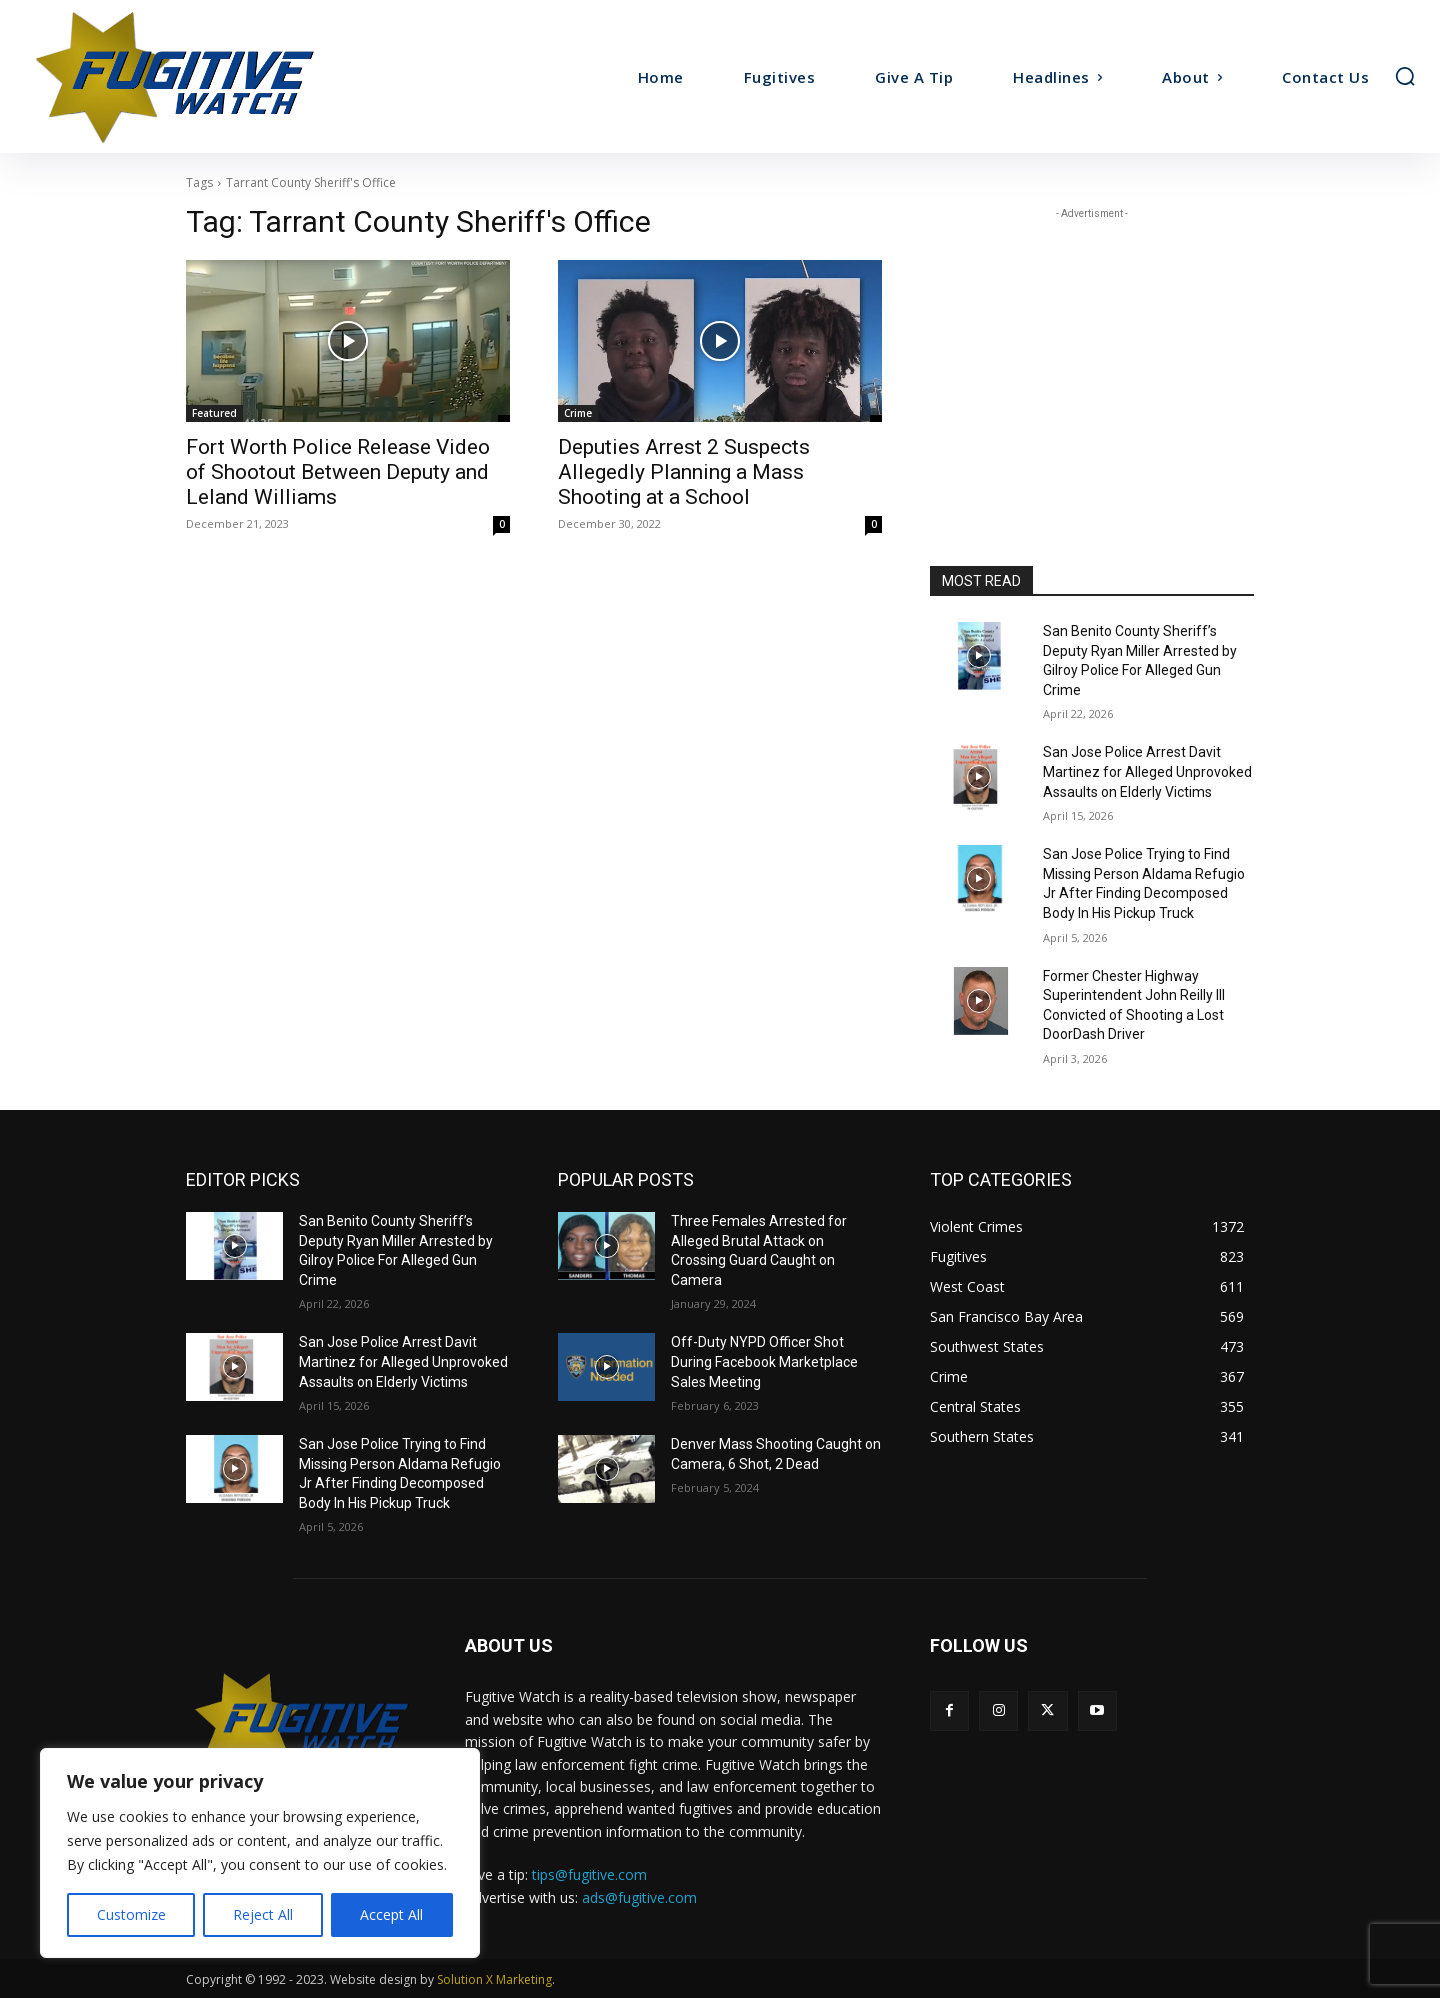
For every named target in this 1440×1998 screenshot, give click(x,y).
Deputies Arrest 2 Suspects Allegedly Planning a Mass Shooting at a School (684, 472)
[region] (260, 1853)
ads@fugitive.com (639, 1897)
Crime (578, 413)
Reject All (263, 1914)
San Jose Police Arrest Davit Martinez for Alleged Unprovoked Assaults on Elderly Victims (1147, 771)
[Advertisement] (1092, 349)
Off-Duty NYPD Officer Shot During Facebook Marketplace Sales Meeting (764, 1361)
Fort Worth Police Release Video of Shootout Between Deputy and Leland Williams (338, 472)
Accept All (391, 1914)
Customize (131, 1914)
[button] (1405, 76)
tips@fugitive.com (589, 1874)
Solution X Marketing (494, 1979)
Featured (214, 413)
